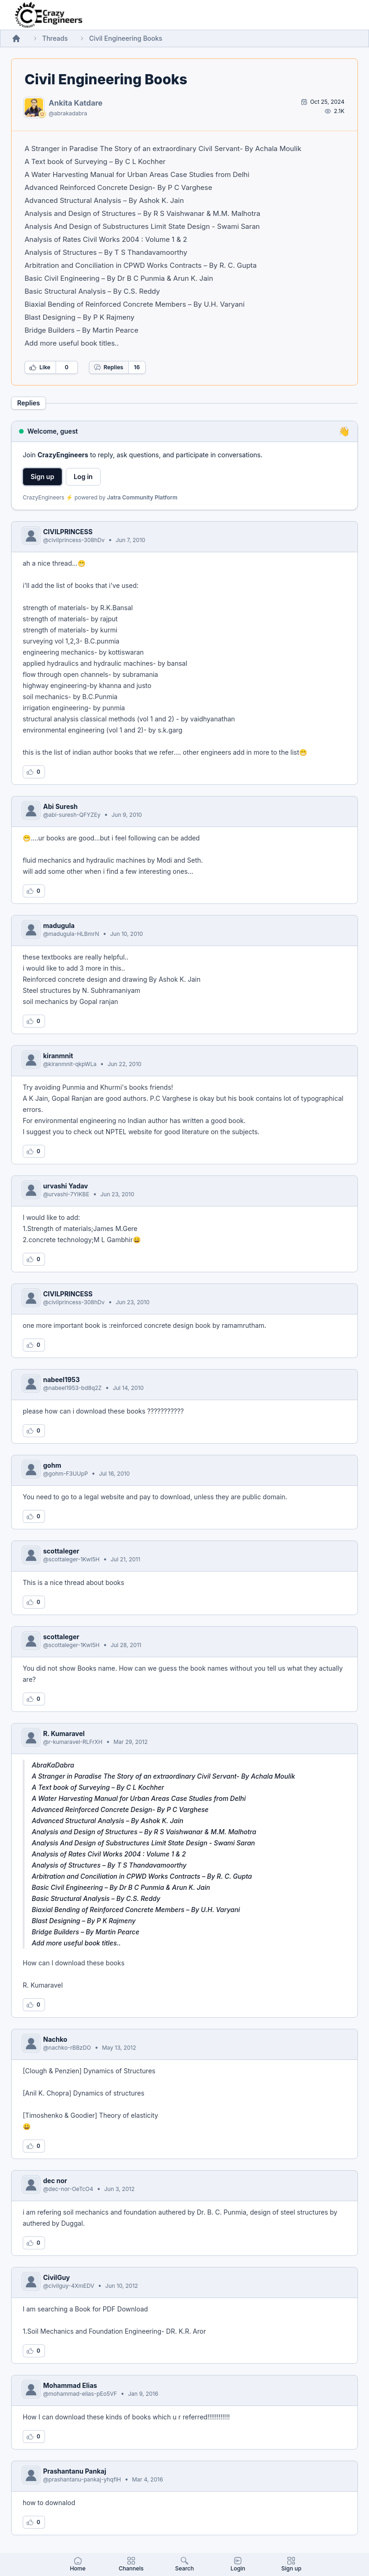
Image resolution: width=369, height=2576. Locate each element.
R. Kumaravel (64, 1733)
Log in (83, 476)
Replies (108, 367)
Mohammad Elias (70, 2385)
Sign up (42, 476)
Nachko (55, 2039)
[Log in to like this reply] (34, 771)
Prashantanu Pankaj (74, 2471)
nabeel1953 (61, 1379)
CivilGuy (56, 2277)
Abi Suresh (60, 806)
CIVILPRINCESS (68, 532)
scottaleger (61, 1551)
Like (40, 367)
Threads (55, 38)
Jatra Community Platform (142, 497)
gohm (52, 1465)
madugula (59, 925)
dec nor (55, 2181)
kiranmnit (58, 1056)
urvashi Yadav (65, 1186)
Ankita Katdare (75, 102)
